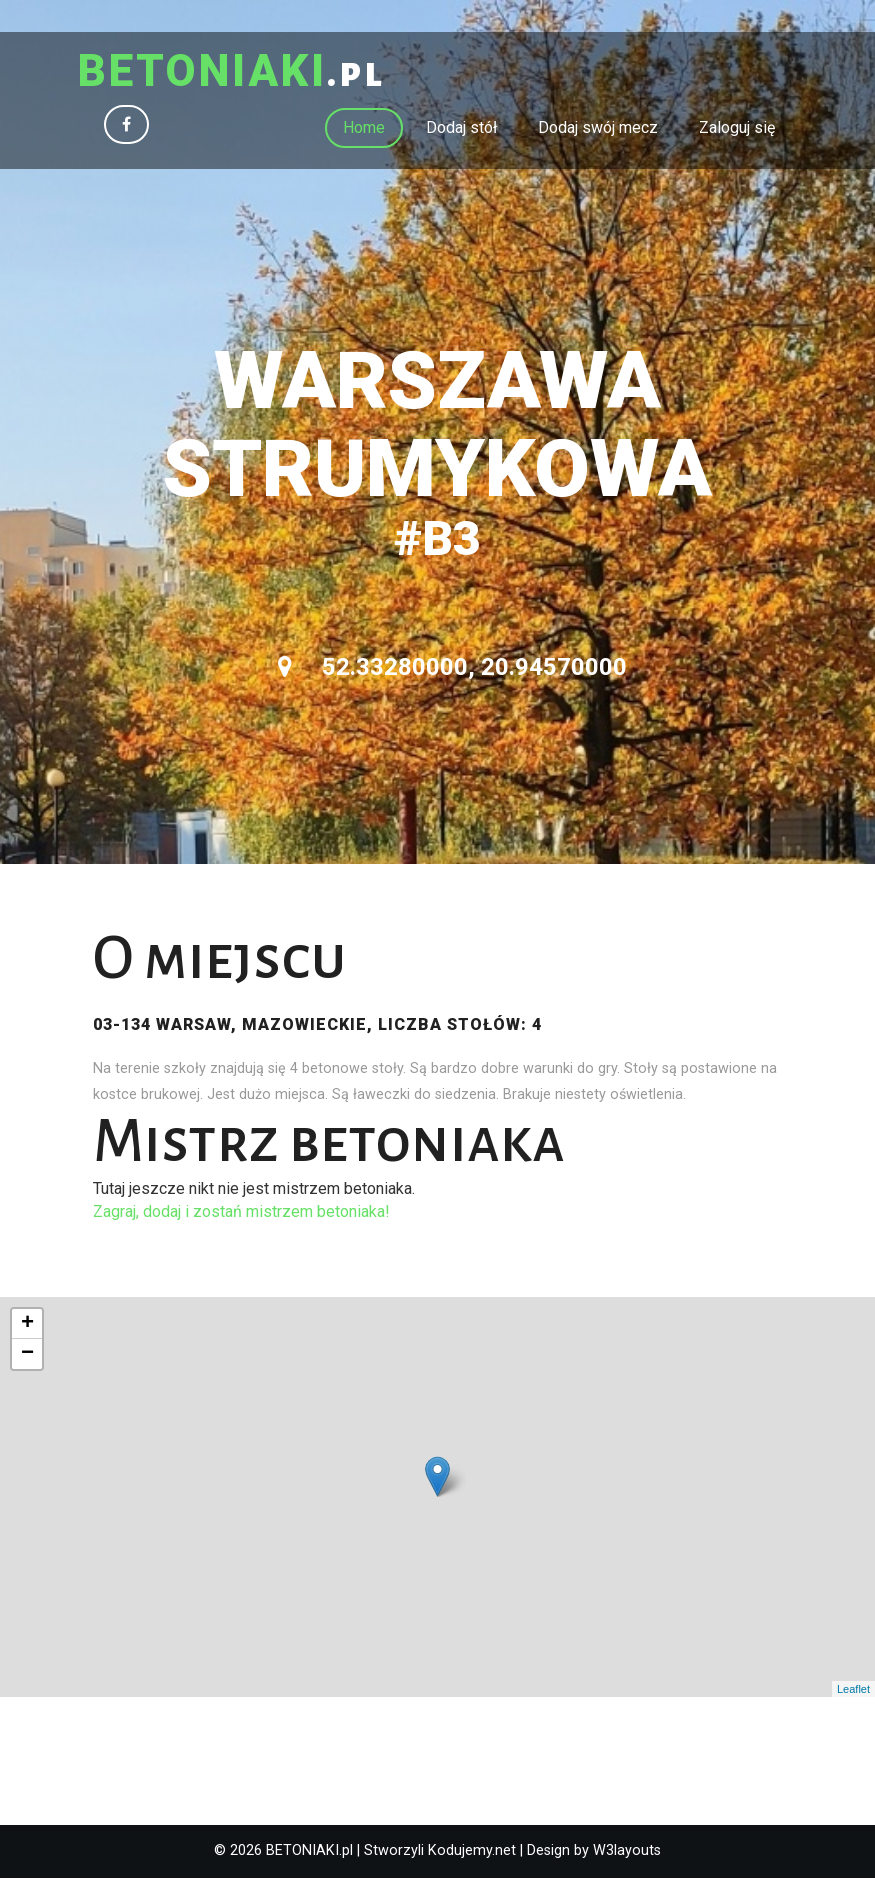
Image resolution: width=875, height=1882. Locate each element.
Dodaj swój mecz (598, 130)
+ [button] (27, 1328)
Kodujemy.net (472, 1854)
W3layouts (627, 1854)
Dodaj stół (461, 130)
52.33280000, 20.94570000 (452, 671)
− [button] (27, 1358)
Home (364, 130)
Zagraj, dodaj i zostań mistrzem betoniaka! (241, 1214)
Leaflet (853, 1693)
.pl (244, 75)
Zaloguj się (737, 130)
